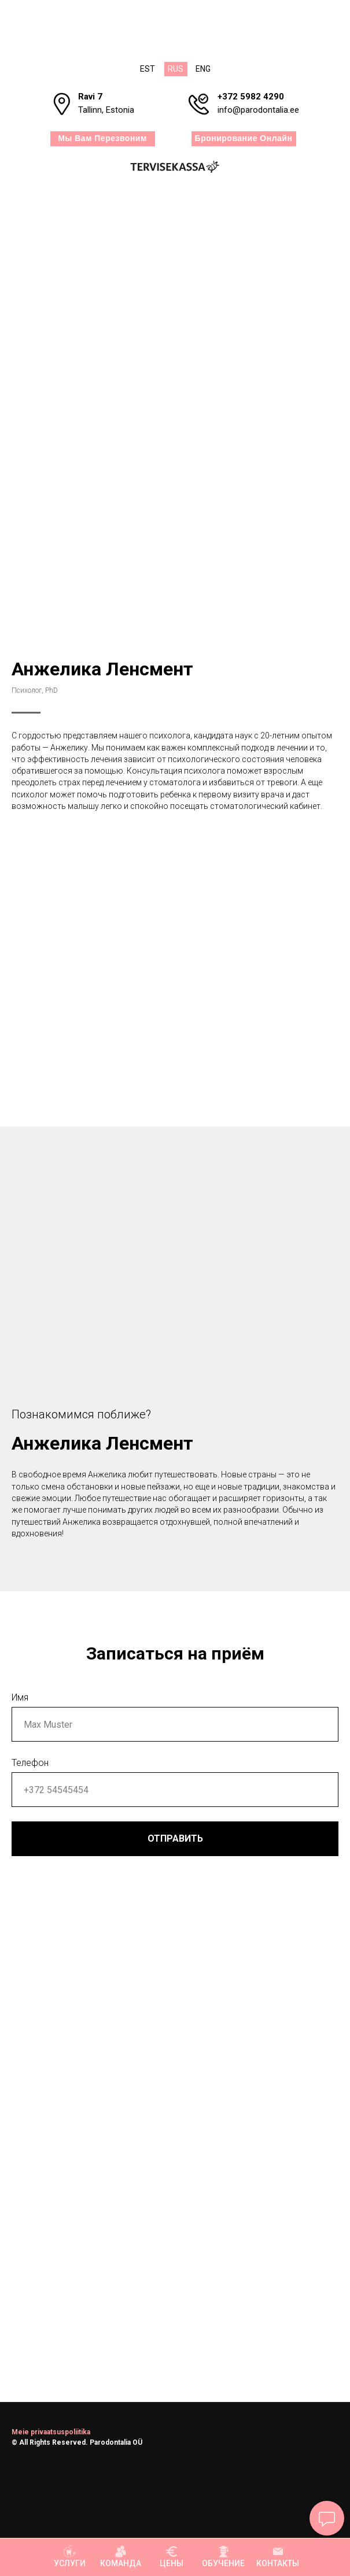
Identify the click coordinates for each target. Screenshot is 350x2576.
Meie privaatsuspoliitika (51, 2432)
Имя (20, 1697)
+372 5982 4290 (251, 96)
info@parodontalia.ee (258, 110)
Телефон (30, 1762)
